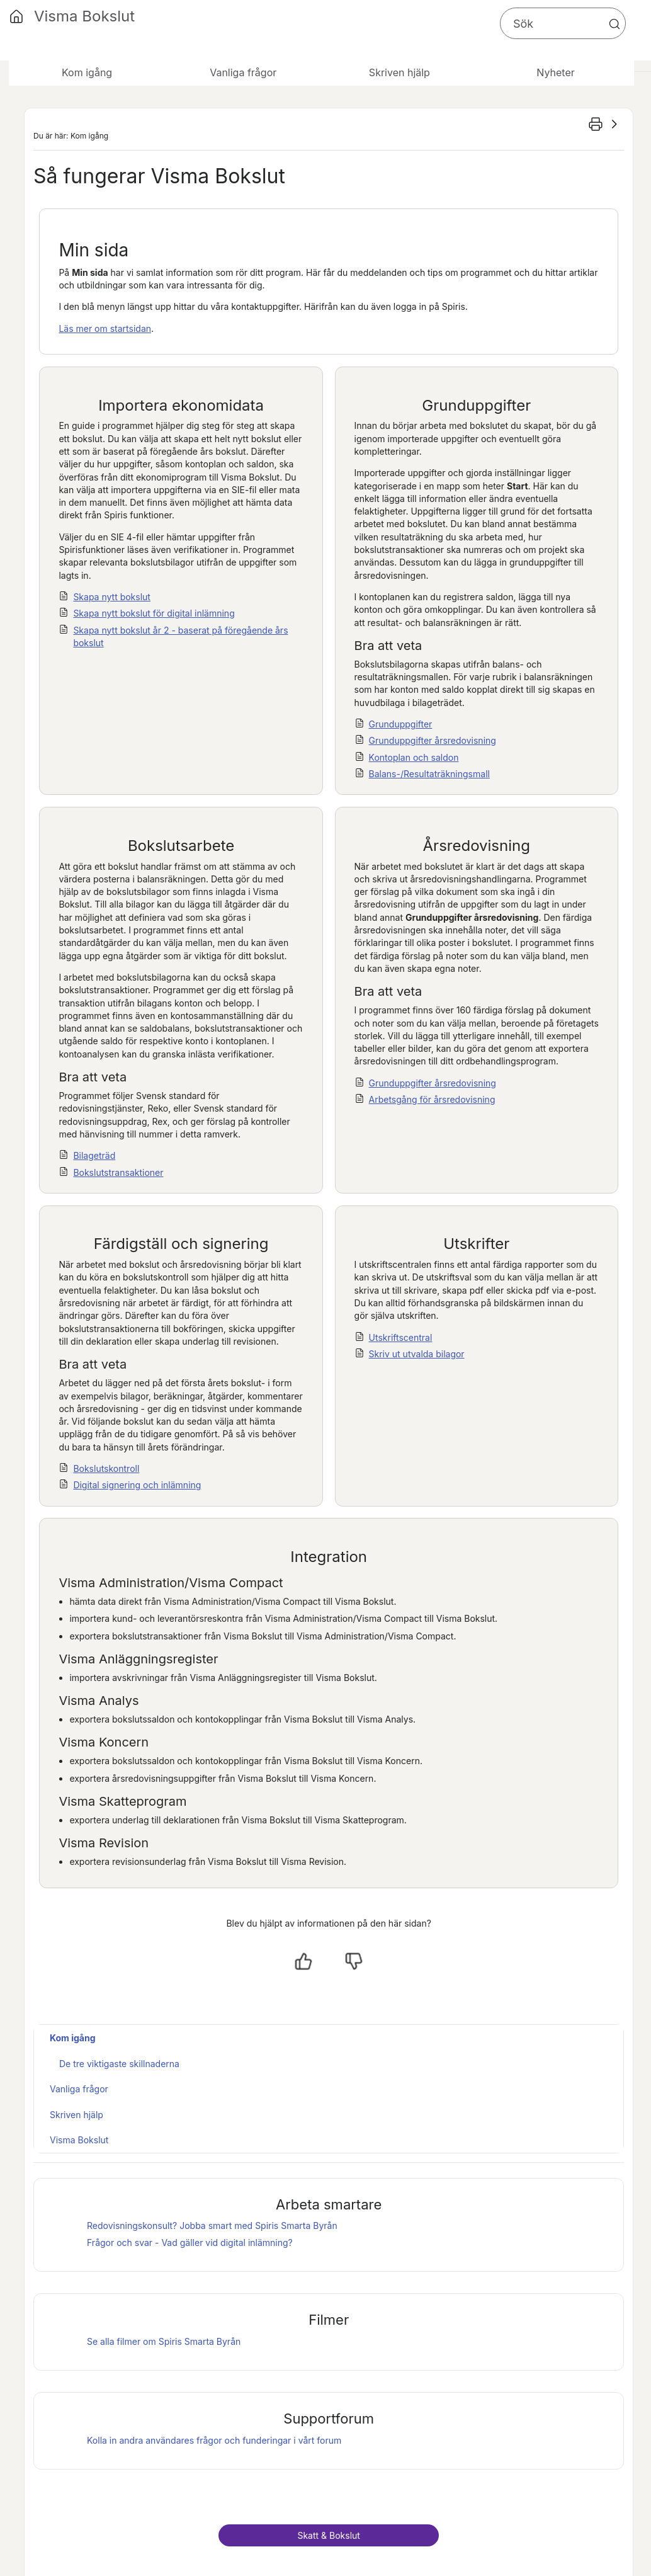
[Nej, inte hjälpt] (354, 1961)
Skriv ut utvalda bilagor (417, 1353)
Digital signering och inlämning (137, 1484)
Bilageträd (94, 1155)
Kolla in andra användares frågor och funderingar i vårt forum (214, 2440)
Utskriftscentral (401, 1337)
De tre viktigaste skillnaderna (119, 2063)
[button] (614, 24)
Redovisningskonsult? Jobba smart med (212, 2225)
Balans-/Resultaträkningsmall (429, 773)
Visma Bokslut (79, 2139)
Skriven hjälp (76, 2114)
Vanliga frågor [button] (243, 72)
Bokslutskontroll (106, 1468)
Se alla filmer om (164, 2341)
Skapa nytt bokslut (111, 596)
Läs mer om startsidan (105, 328)
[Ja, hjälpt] (303, 1961)
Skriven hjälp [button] (399, 72)
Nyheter (555, 72)
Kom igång (73, 2037)
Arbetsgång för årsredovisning (432, 1099)
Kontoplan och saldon (414, 757)
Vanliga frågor (79, 2088)
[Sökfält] (563, 23)
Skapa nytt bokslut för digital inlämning (153, 613)
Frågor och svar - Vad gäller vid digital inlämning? (190, 2242)
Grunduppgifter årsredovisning (432, 740)
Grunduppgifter (401, 724)
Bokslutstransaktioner (118, 1172)
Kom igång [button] (87, 72)
